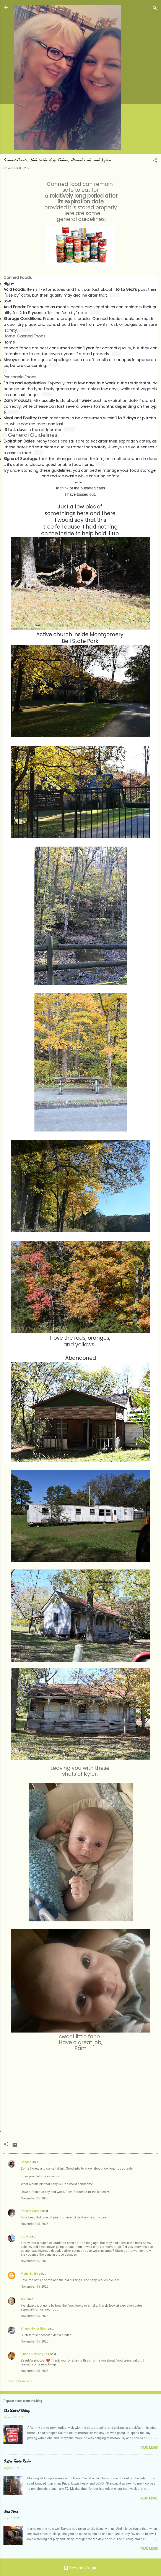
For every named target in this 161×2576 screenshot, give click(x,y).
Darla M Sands (31, 2211)
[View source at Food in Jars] (116, 353)
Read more (149, 2448)
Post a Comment (20, 2381)
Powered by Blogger (80, 2568)
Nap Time (10, 2511)
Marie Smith (29, 2274)
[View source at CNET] (38, 452)
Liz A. (25, 2236)
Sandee (26, 2162)
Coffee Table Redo (16, 2461)
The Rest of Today (16, 2410)
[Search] (155, 8)
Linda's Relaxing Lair (35, 2354)
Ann (23, 2299)
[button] (155, 161)
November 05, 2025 (34, 2198)
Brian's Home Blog (34, 2328)
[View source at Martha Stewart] (100, 464)
